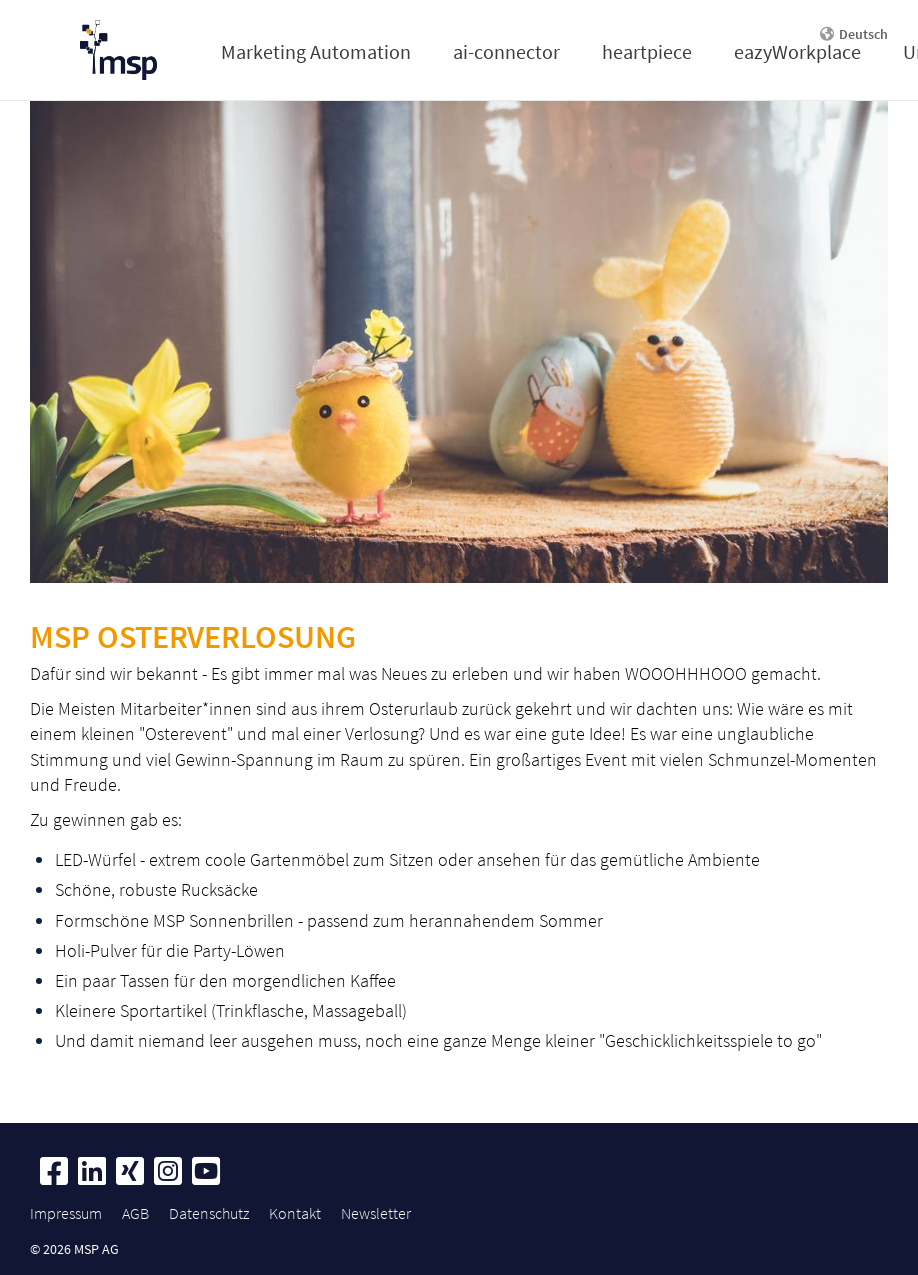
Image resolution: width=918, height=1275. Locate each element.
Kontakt (295, 1213)
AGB (135, 1213)
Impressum (66, 1213)
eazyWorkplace (797, 51)
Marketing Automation (316, 51)
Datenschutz (209, 1213)
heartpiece (647, 51)
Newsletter (376, 1213)
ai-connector (506, 51)
